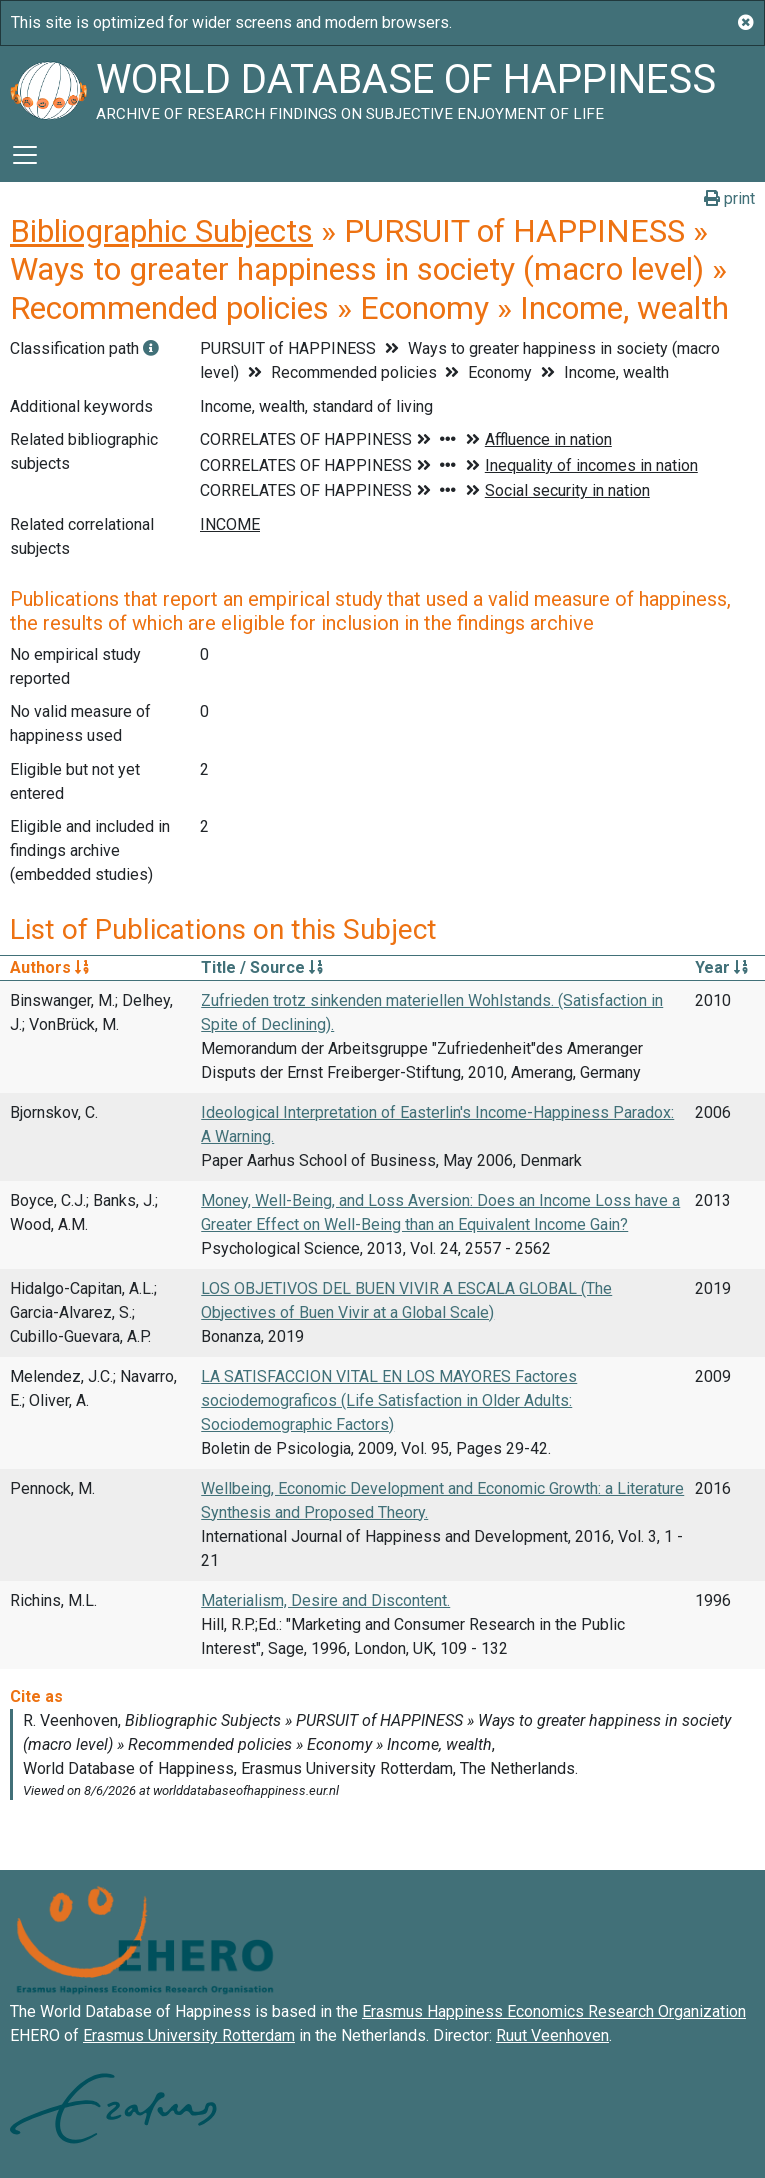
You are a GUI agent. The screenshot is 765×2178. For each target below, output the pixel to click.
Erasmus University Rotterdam (189, 2035)
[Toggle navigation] (25, 155)
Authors (49, 967)
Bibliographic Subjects (161, 231)
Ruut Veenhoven (552, 2035)
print (729, 198)
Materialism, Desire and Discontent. (325, 1600)
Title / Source (262, 967)
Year (721, 967)
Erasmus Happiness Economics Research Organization (554, 2011)
